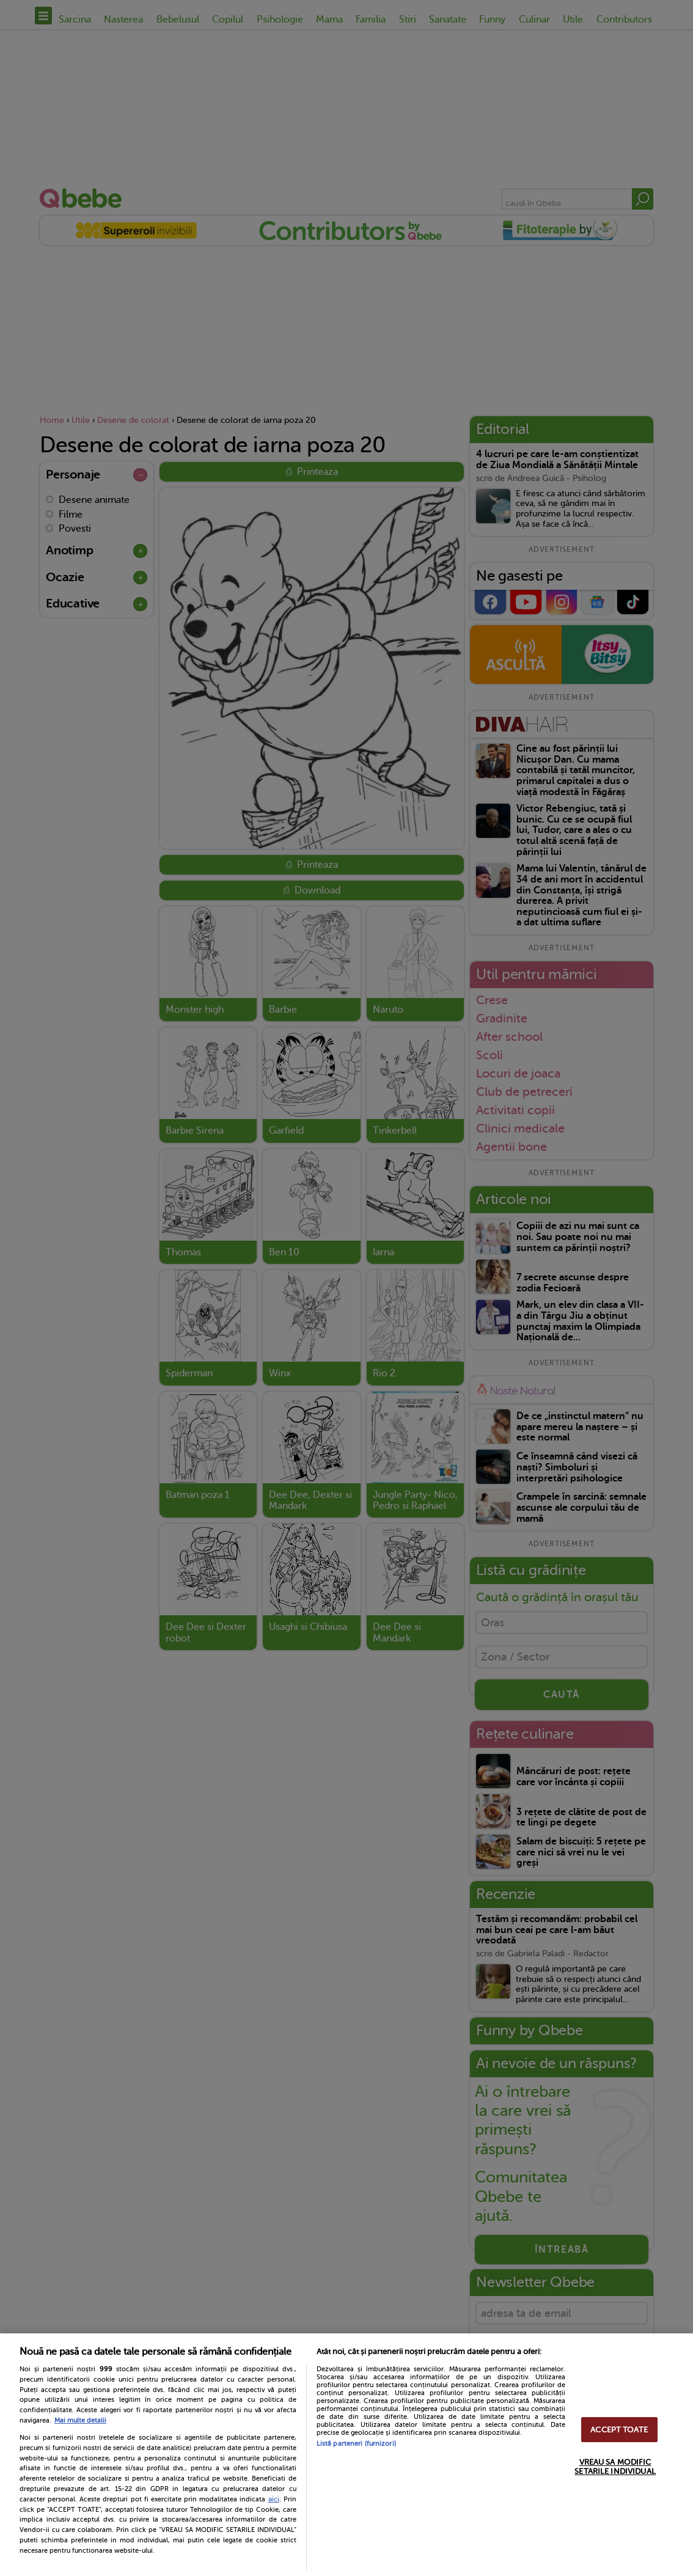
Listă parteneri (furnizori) (356, 2444)
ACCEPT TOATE (619, 2429)
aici (273, 2499)
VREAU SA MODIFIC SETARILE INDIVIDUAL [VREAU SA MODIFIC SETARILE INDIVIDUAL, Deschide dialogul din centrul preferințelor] (614, 2466)
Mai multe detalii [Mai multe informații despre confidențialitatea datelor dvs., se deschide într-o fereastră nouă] (80, 2420)
